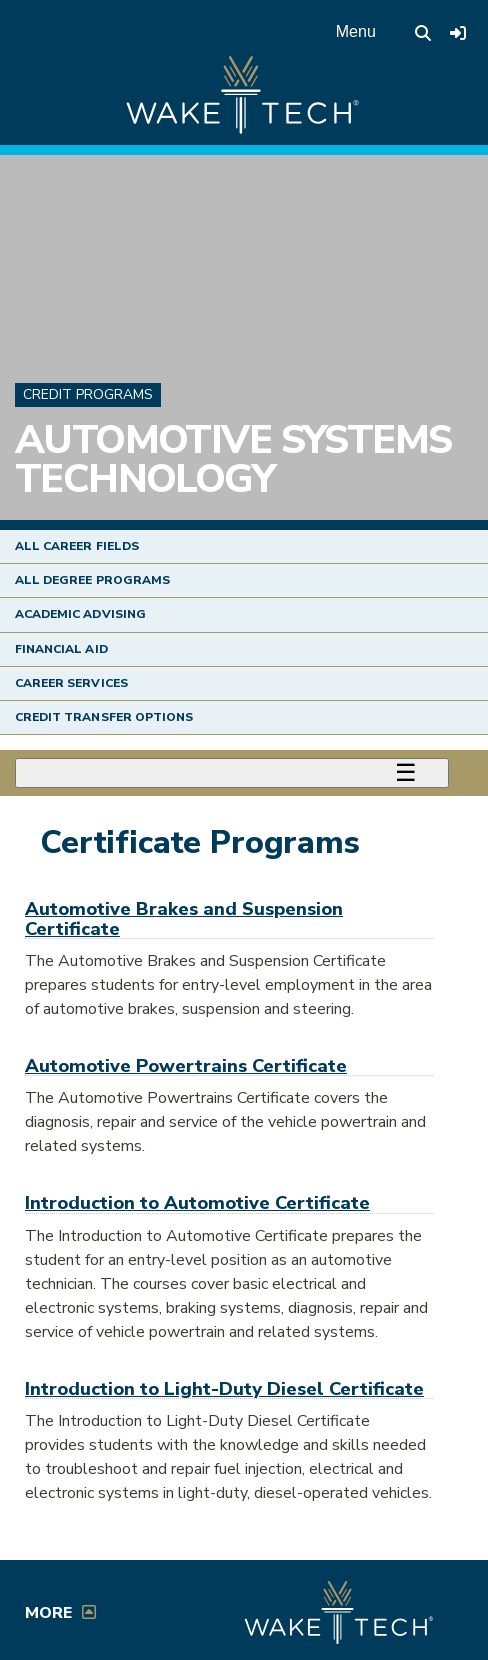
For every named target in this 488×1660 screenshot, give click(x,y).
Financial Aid (61, 649)
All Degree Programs (92, 580)
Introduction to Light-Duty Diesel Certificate (224, 1388)
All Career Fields (77, 546)
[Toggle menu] (232, 773)
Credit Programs (88, 394)
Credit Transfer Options (104, 717)
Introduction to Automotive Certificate (197, 1202)
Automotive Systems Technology (233, 460)
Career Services (71, 683)
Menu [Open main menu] (356, 31)
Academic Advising (80, 614)
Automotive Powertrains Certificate (186, 1065)
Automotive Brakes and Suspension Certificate (184, 918)
